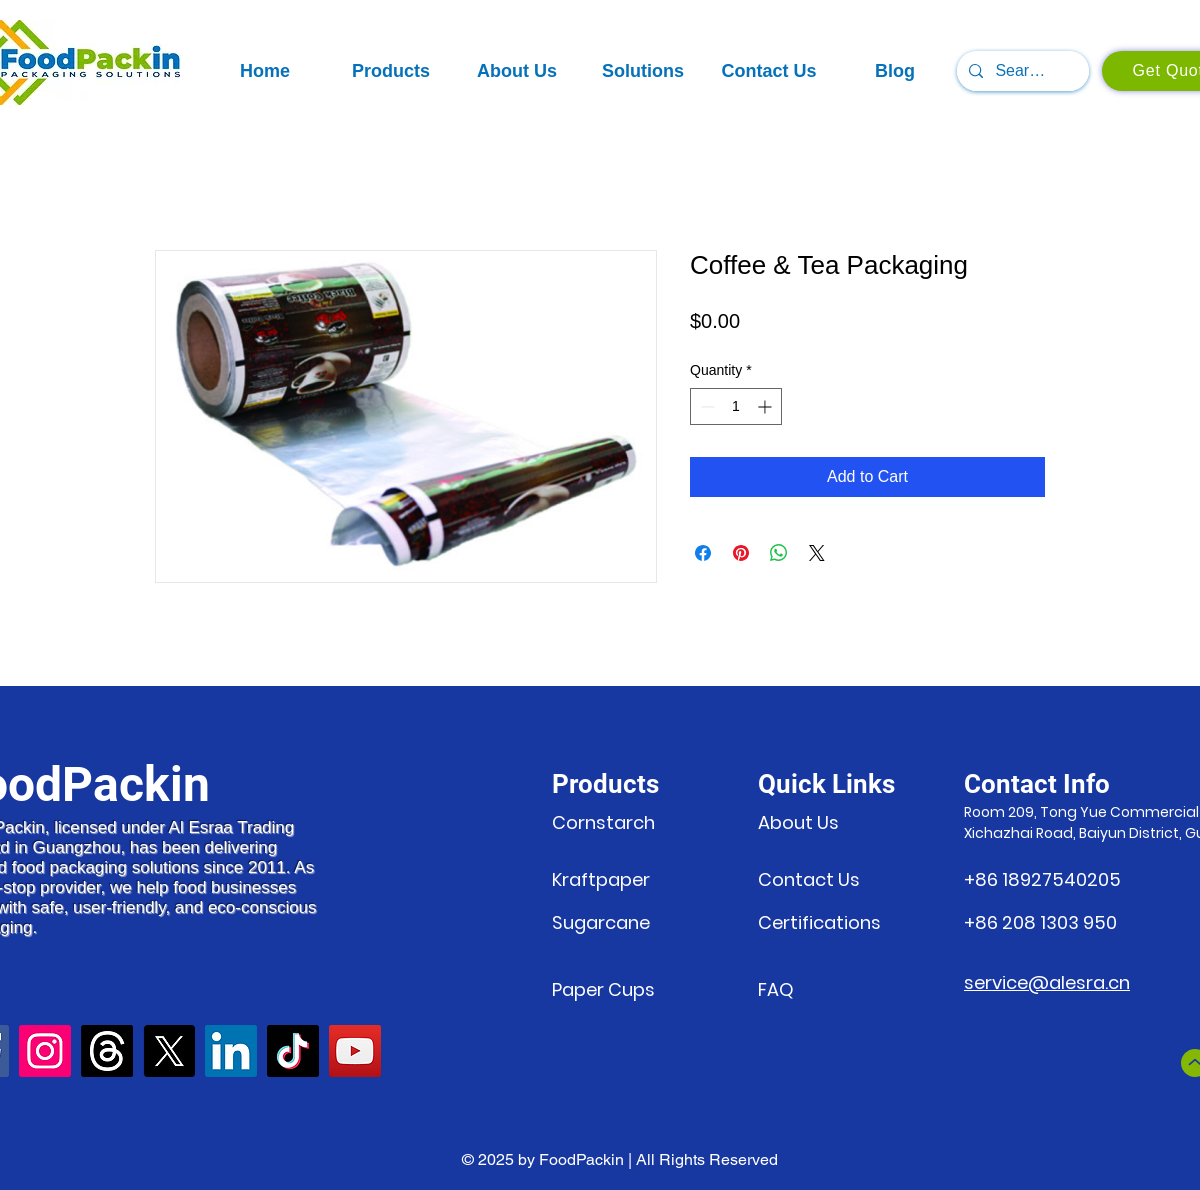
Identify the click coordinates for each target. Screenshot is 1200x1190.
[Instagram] (45, 1051)
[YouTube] (355, 1051)
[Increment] (766, 406)
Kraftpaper (603, 879)
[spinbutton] (736, 406)
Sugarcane (601, 922)
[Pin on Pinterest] (741, 553)
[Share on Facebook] (703, 553)
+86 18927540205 (1042, 879)
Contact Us (809, 879)
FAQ (776, 989)
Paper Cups (603, 989)
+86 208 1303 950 (1040, 922)
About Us (798, 822)
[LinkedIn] (231, 1051)
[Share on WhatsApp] (779, 553)
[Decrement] (705, 406)
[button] (391, 71)
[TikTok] (293, 1051)
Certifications (819, 922)
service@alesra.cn (1047, 982)
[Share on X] (817, 553)
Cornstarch (603, 822)
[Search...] (1021, 71)
